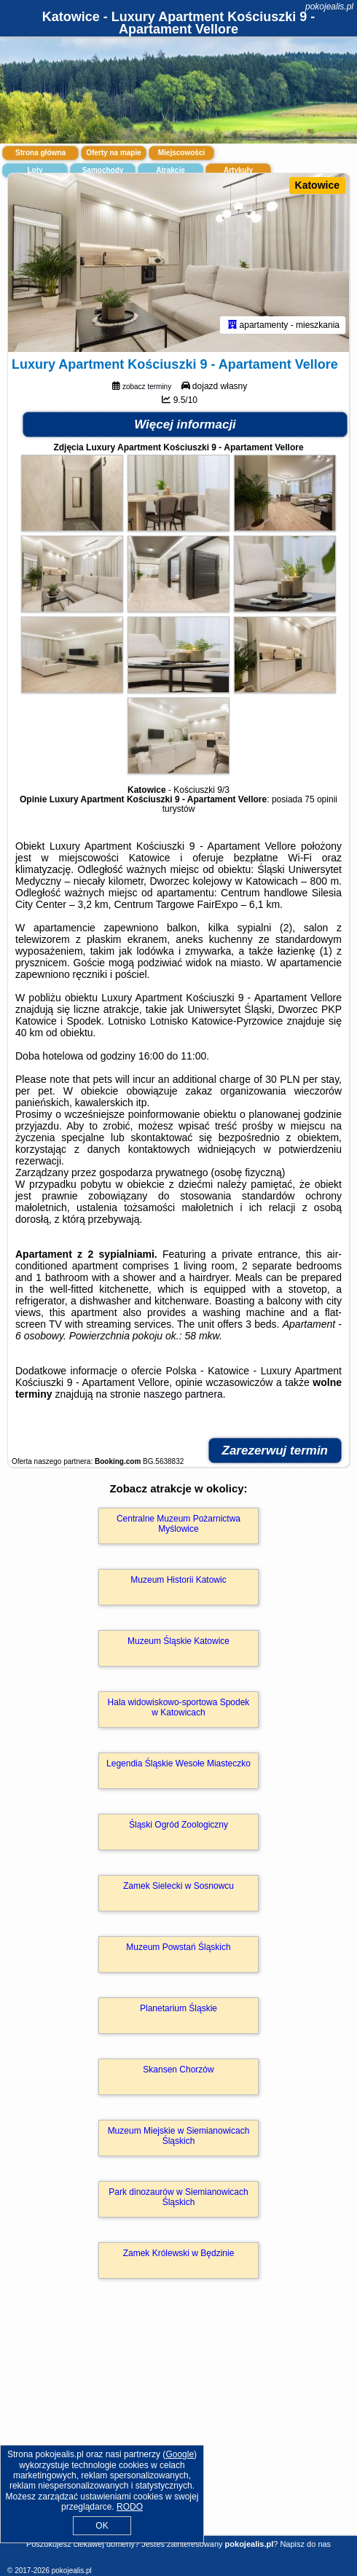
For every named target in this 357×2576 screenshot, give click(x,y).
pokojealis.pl (329, 6)
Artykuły (238, 170)
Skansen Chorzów (178, 2069)
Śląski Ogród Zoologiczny (178, 1825)
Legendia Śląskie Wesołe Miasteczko (178, 1763)
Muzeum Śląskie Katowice (179, 1641)
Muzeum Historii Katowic (178, 1580)
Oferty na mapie (113, 153)
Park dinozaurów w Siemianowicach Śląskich (178, 2197)
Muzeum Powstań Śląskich (178, 1947)
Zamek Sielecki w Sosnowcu (178, 1886)
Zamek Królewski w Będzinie (179, 2253)
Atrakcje (170, 170)
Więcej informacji (185, 424)
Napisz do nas (305, 2544)
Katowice (317, 185)
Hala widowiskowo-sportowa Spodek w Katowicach (179, 1707)
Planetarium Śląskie (178, 2008)
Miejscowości (181, 153)
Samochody (103, 170)
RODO (130, 2507)
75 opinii (321, 799)
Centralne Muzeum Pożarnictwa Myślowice (178, 1524)
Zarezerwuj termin (275, 1450)
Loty (34, 170)
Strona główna (40, 153)
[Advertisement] (178, 2428)
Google (179, 2454)
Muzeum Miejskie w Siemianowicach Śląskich (179, 2136)
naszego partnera (183, 1394)
